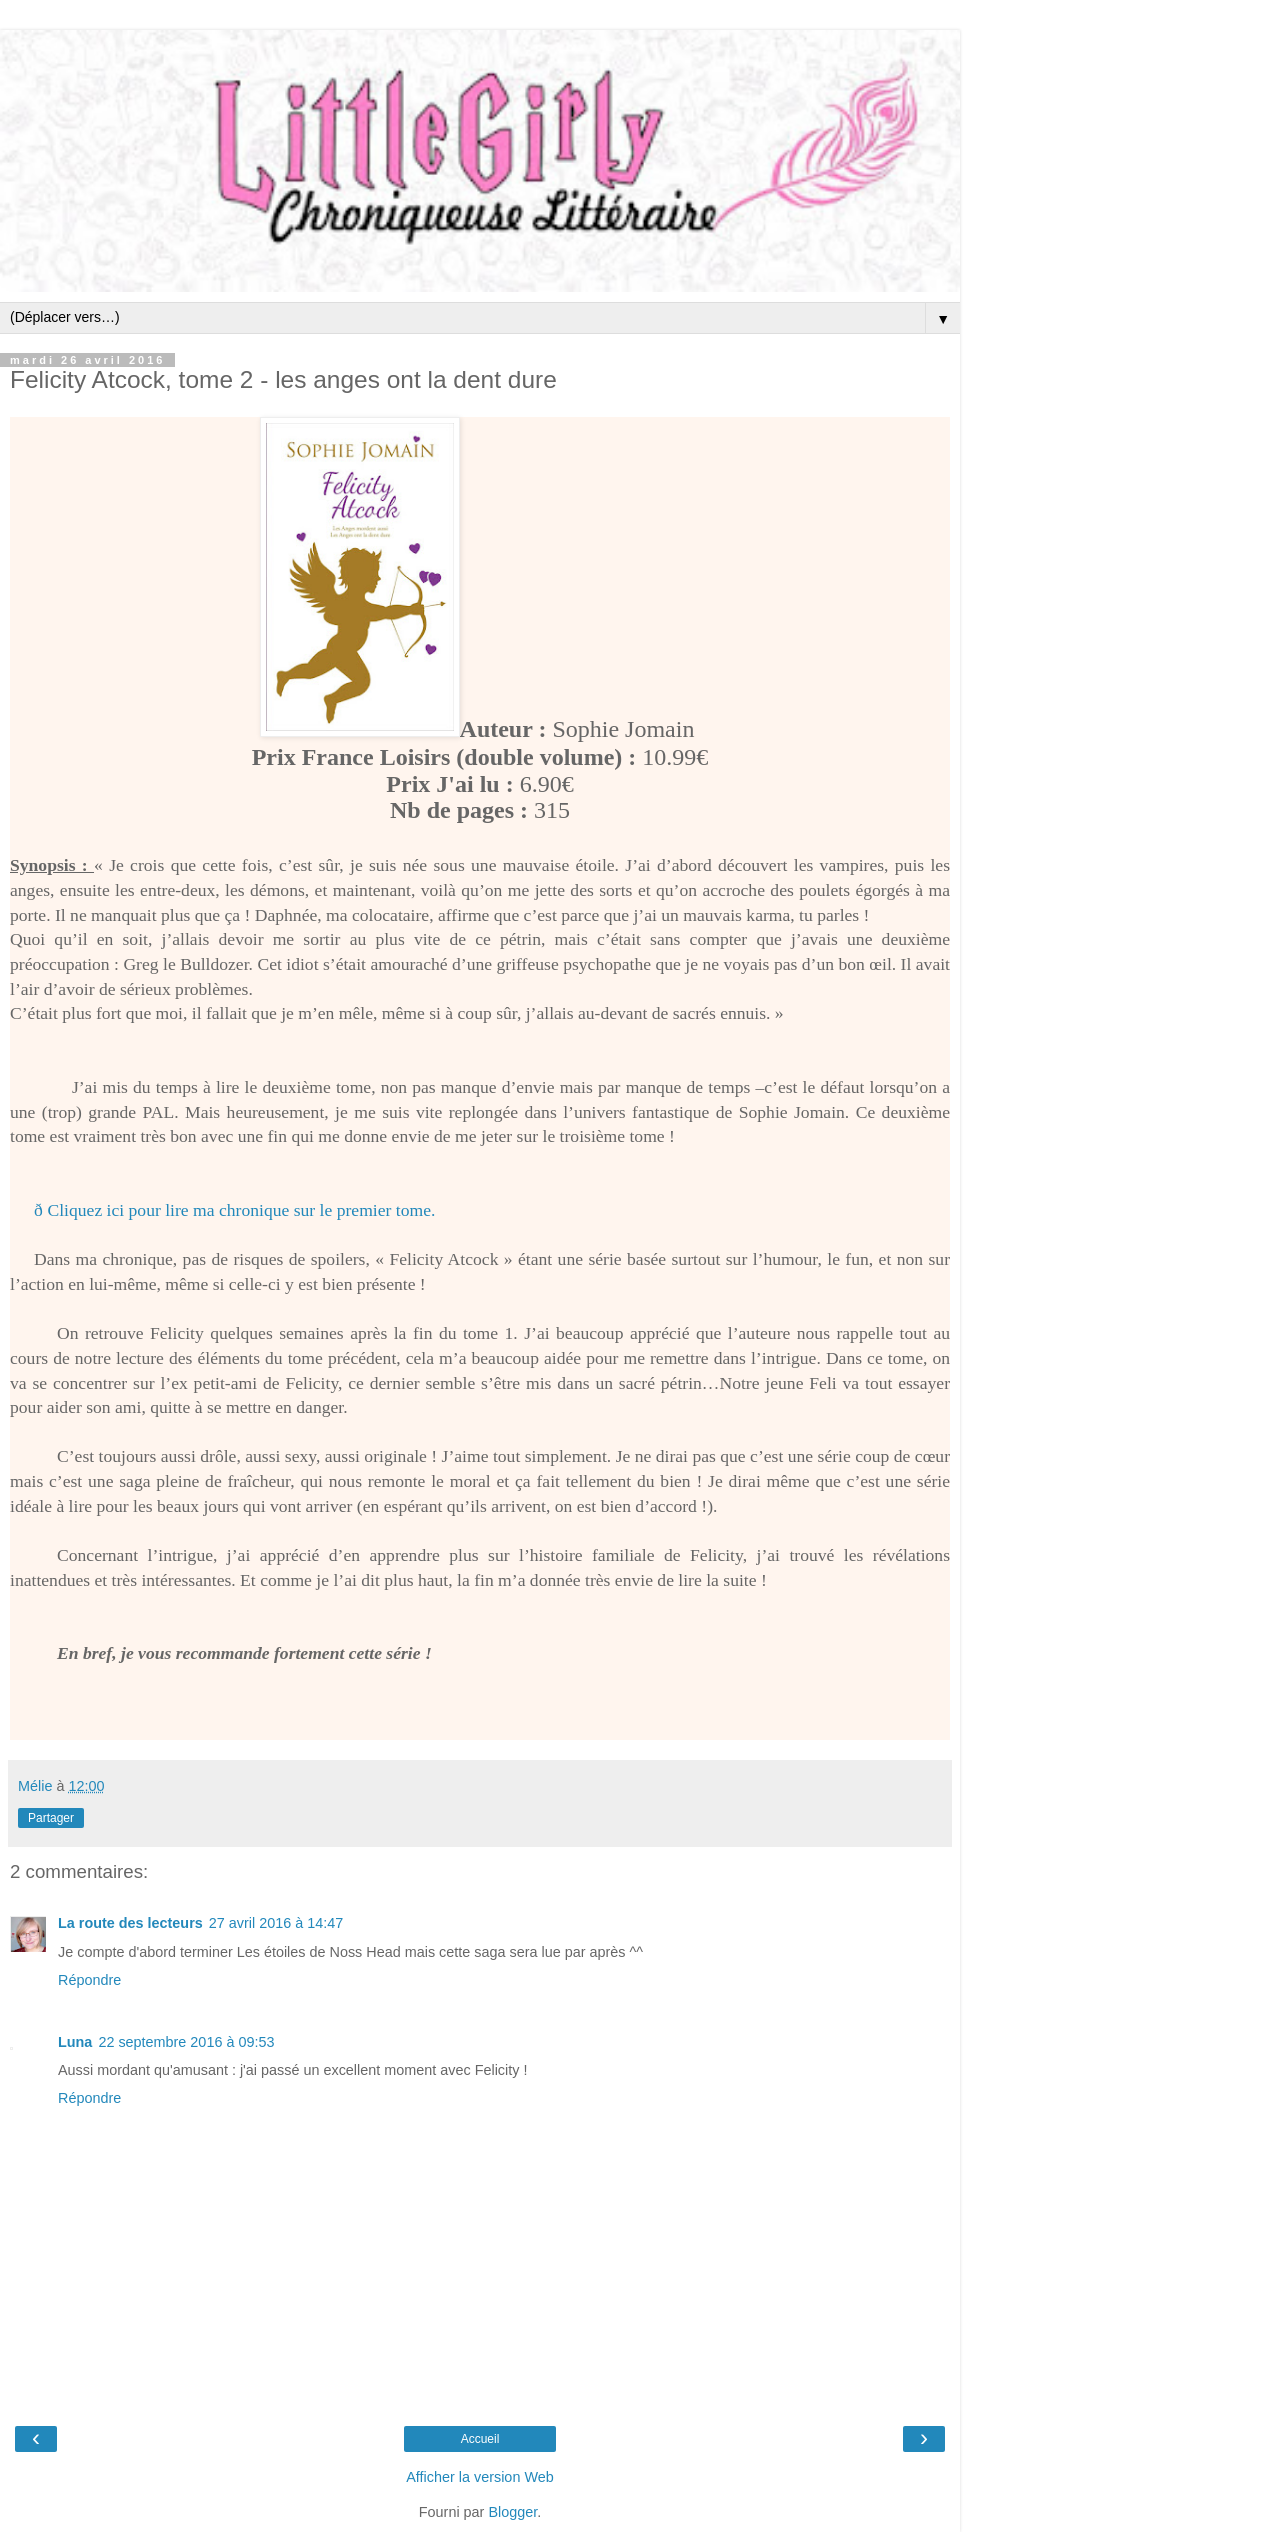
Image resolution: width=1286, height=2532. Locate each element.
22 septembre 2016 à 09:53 (186, 2042)
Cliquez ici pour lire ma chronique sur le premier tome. (241, 1210)
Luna (75, 2042)
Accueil (480, 2439)
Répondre (89, 1980)
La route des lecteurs (130, 1923)
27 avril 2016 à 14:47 (276, 1923)
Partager (51, 1818)
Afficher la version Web (479, 2477)
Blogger (512, 2512)
